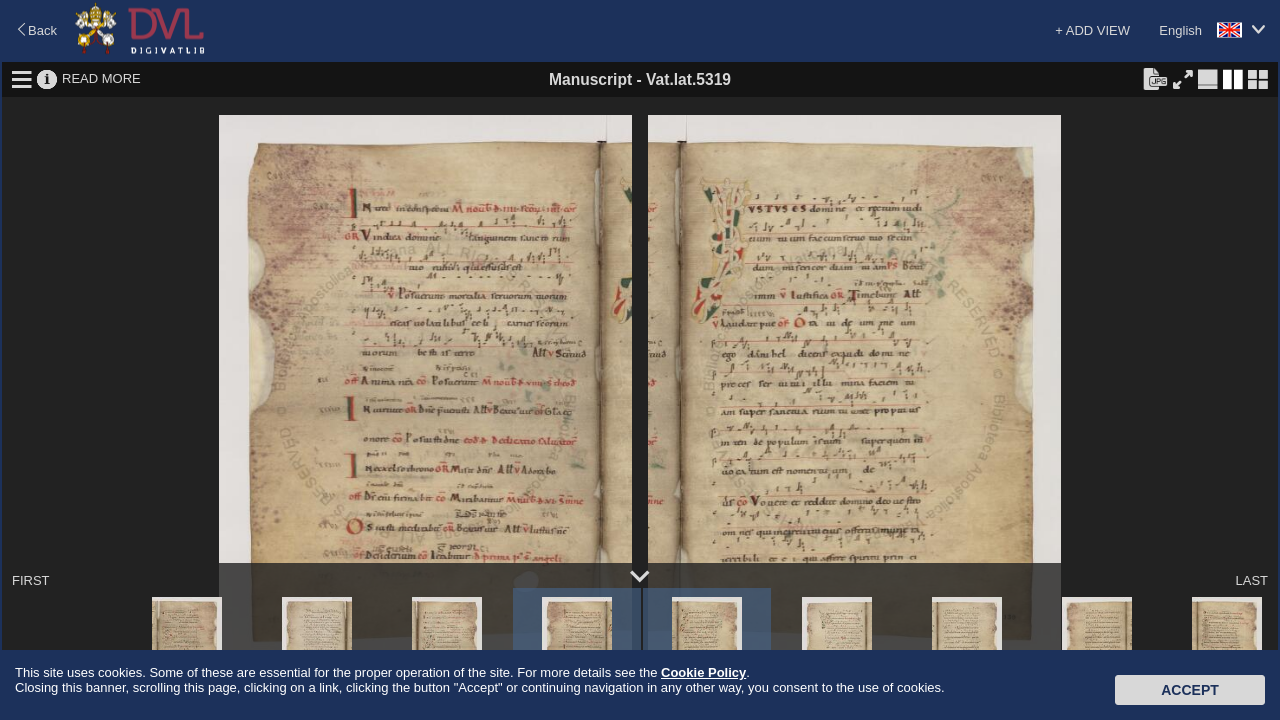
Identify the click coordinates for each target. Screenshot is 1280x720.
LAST (1251, 580)
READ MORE (101, 78)
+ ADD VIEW (1092, 30)
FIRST (31, 580)
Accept (1190, 690)
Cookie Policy (703, 672)
